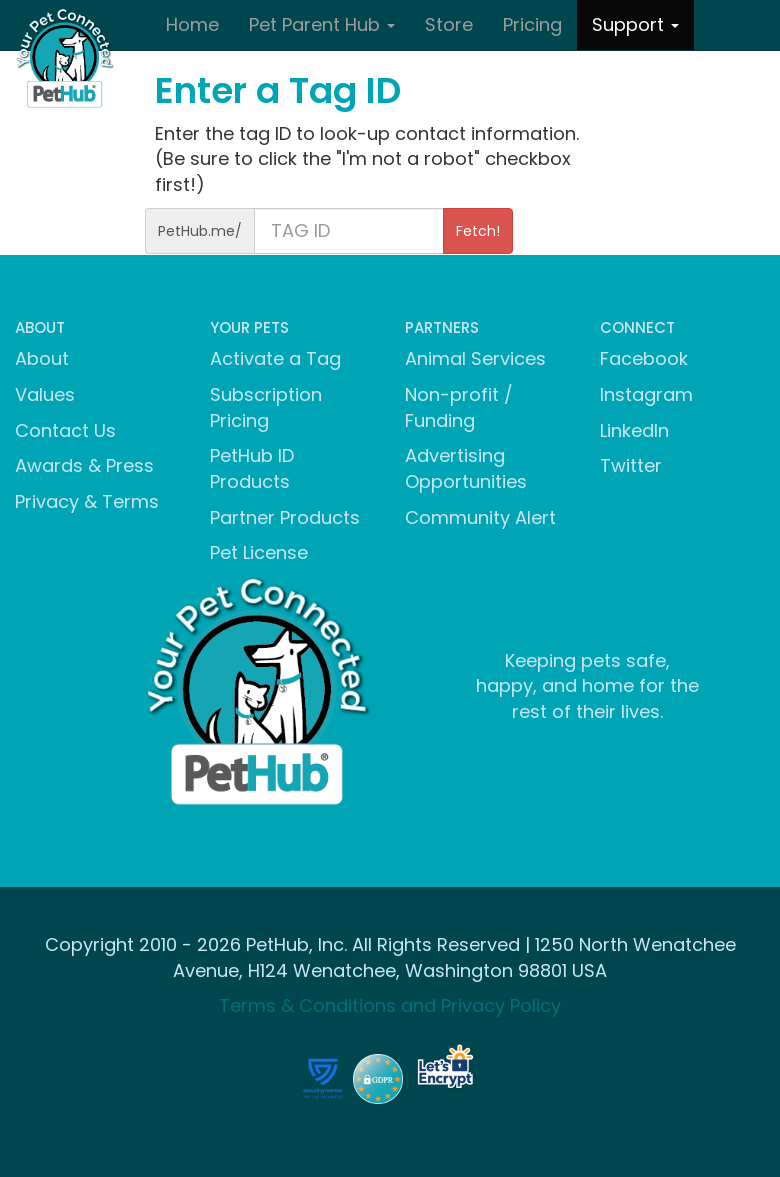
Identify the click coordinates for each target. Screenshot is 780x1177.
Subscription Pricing (266, 407)
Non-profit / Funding (459, 407)
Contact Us (65, 430)
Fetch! (478, 231)
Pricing (532, 24)
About (42, 358)
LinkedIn (634, 430)
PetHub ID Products (252, 468)
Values (45, 394)
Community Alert (480, 517)
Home (192, 24)
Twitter (631, 465)
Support (635, 24)
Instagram (646, 394)
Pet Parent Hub (322, 24)
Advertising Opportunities (466, 468)
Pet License (259, 552)
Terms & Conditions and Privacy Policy (390, 1005)
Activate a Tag (275, 358)
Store (449, 24)
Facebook (644, 358)
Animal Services (475, 358)
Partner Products (285, 517)
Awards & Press (84, 465)
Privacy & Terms (87, 501)
